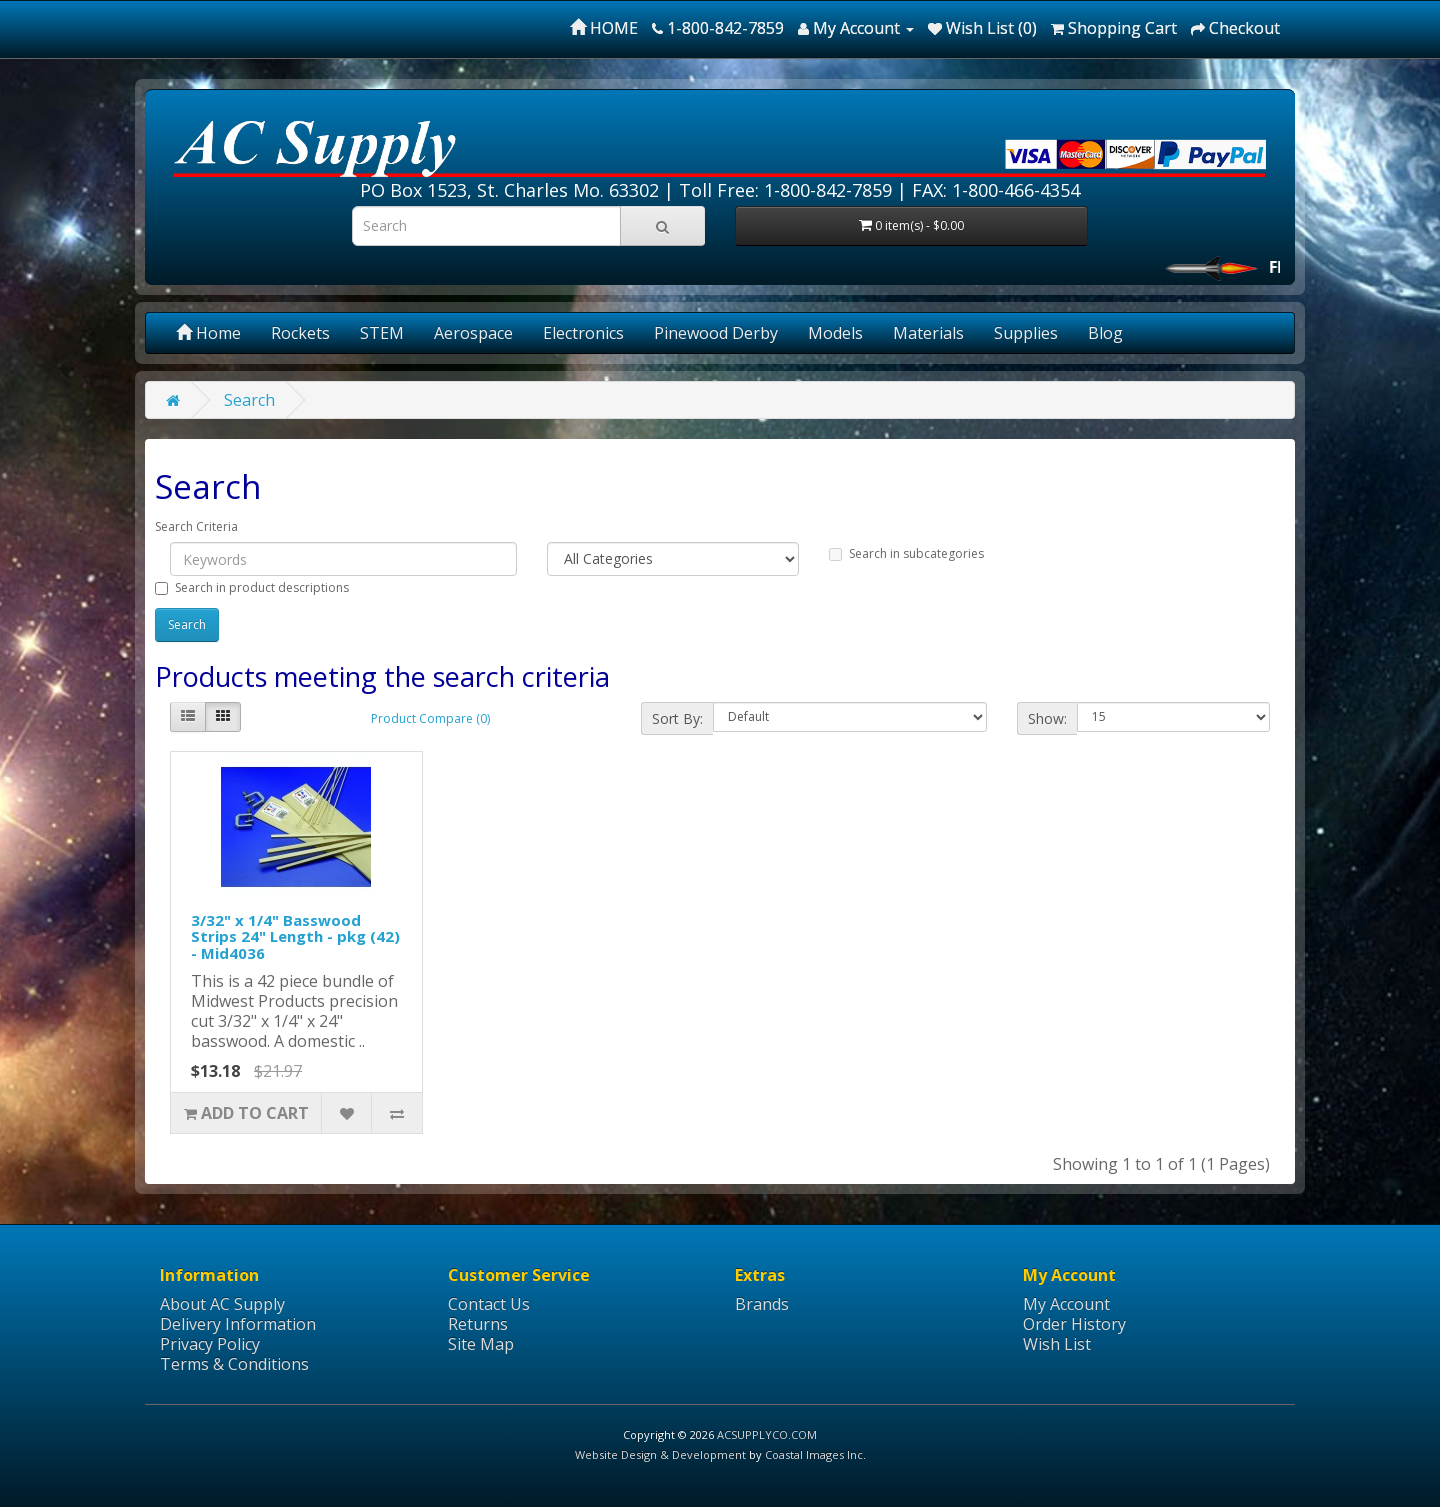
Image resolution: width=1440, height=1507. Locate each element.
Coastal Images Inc (814, 1454)
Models (835, 333)
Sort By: (677, 718)
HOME (604, 28)
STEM (382, 333)
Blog (1105, 333)
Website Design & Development (660, 1454)
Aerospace (473, 333)
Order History (1074, 1324)
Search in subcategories (906, 553)
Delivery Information (238, 1324)
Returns (478, 1324)
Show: (1047, 718)
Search (249, 400)
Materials (928, 333)
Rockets (300, 333)
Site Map (481, 1344)
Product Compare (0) (430, 718)
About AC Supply (222, 1304)
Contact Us (489, 1304)
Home (208, 333)
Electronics (583, 333)
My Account (1066, 1304)
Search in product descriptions (252, 587)
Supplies (1026, 333)
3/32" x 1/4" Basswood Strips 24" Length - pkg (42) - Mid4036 (295, 936)
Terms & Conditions (234, 1364)
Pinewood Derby (716, 333)
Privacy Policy (210, 1344)
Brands (762, 1304)
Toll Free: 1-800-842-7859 (785, 190)
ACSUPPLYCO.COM (767, 1434)
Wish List (1057, 1344)
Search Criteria (196, 526)
